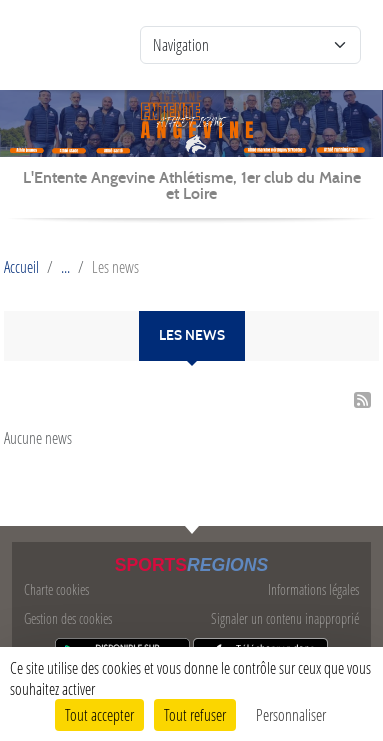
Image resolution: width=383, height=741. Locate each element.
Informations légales (313, 589)
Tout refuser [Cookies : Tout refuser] (195, 714)
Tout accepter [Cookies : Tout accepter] (99, 714)
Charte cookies (56, 589)
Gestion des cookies (68, 618)
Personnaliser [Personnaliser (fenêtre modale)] (291, 714)
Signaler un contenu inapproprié (285, 618)
